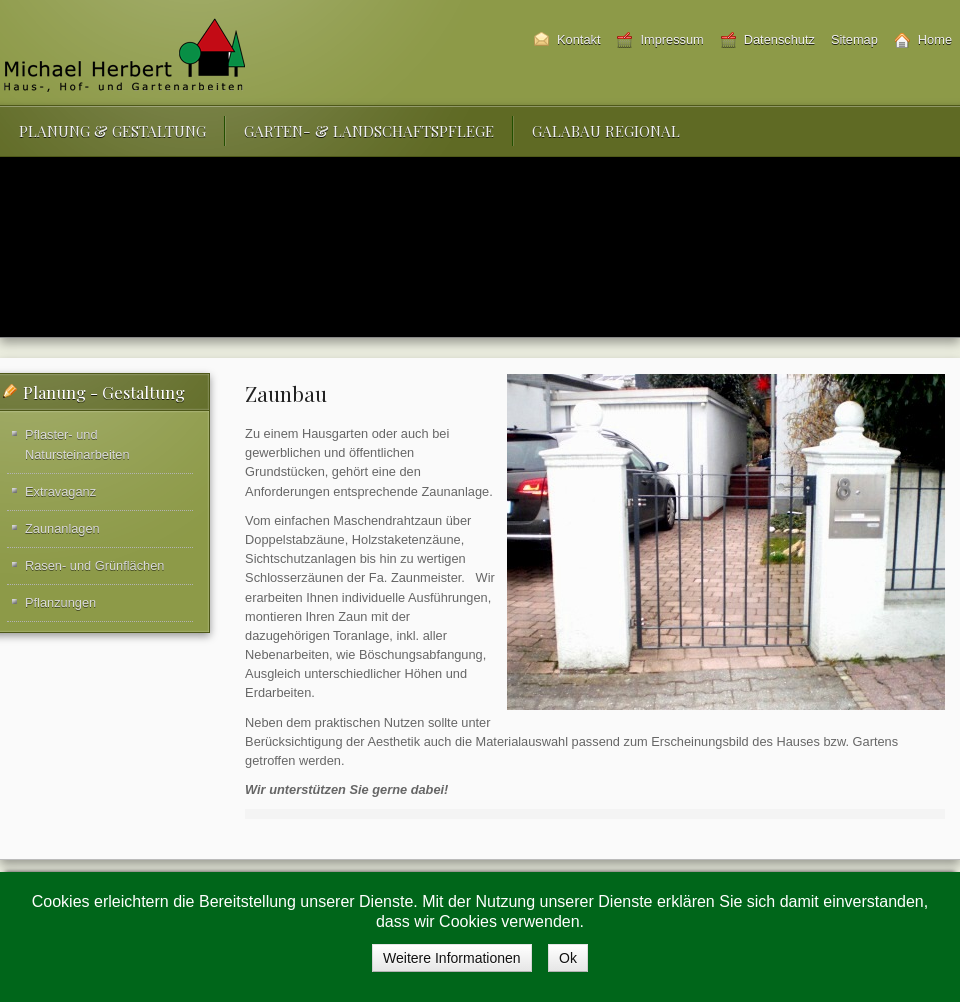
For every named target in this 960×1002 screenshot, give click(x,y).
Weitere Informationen (451, 958)
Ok (568, 958)
